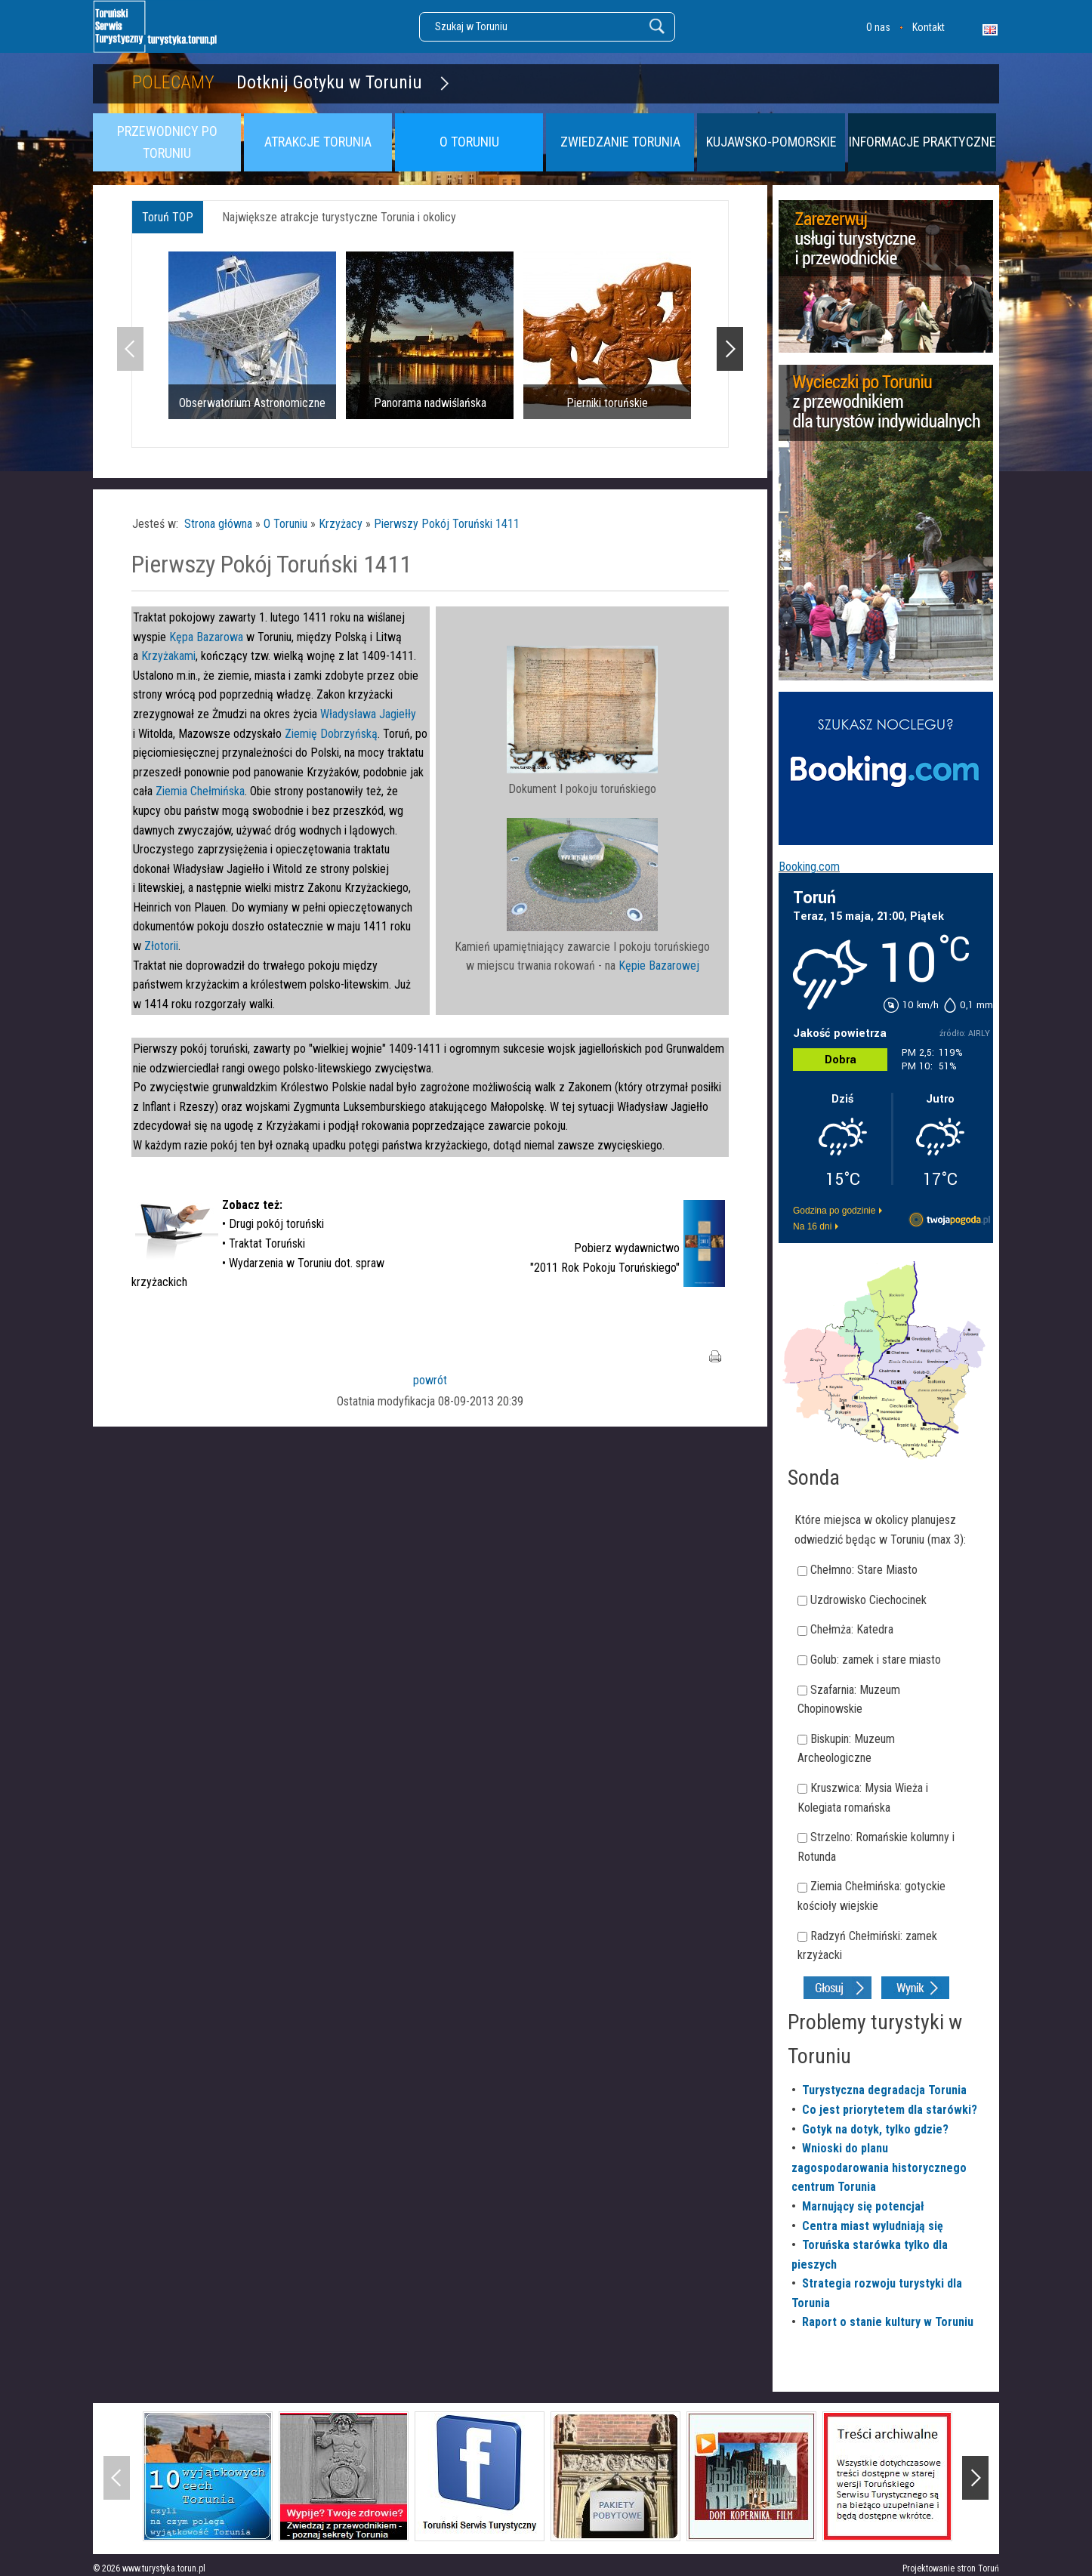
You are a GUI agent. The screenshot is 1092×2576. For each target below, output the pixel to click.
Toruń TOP (167, 217)
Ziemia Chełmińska (200, 791)
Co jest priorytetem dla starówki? (889, 2109)
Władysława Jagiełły (368, 714)
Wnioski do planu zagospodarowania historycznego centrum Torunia (879, 2167)
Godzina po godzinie (834, 1210)
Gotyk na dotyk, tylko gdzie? (875, 2129)
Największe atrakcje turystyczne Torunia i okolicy (339, 217)
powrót (430, 1380)
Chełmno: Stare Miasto (864, 1570)
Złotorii (161, 946)
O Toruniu (285, 524)
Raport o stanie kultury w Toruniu (887, 2322)
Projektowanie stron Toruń (950, 2568)
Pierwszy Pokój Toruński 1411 (447, 524)
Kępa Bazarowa (206, 637)
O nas (878, 27)
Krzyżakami (168, 656)
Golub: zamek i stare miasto (875, 1659)
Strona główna (218, 524)
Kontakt (928, 27)
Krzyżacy (340, 524)
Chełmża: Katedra (851, 1629)
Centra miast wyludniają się (872, 2226)
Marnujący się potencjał (863, 2206)
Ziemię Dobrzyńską (331, 734)
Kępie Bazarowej (658, 965)
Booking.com (809, 866)
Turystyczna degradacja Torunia (884, 2090)
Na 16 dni (812, 1226)
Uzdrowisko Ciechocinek (868, 1600)
